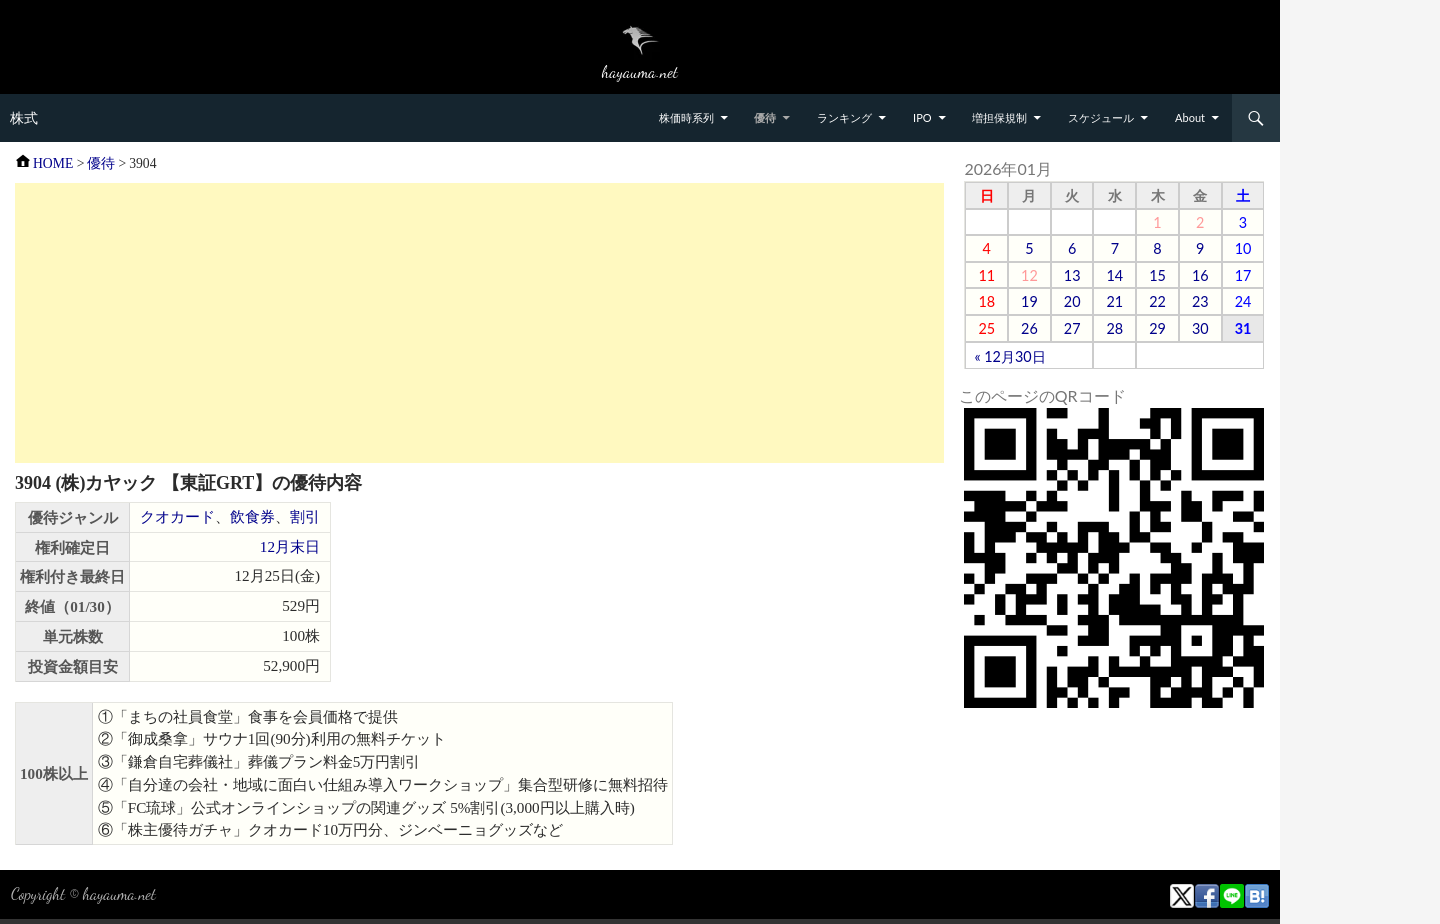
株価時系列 (686, 117)
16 (1200, 275)
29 (1157, 328)
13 (1072, 275)
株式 (24, 118)
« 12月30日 (1009, 356)
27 (1072, 328)
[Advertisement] (479, 323)
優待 (765, 117)
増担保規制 (999, 117)
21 (1114, 301)
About (1190, 117)
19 (1029, 301)
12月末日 (290, 546)
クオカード (177, 516)
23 (1200, 301)
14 (1114, 275)
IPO (922, 117)
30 (1200, 328)
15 (1157, 275)
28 (1114, 328)
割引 (305, 516)
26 (1029, 328)
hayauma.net (119, 893)
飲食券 (252, 516)
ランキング (844, 117)
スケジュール (1101, 117)
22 (1157, 301)
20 (1072, 301)
